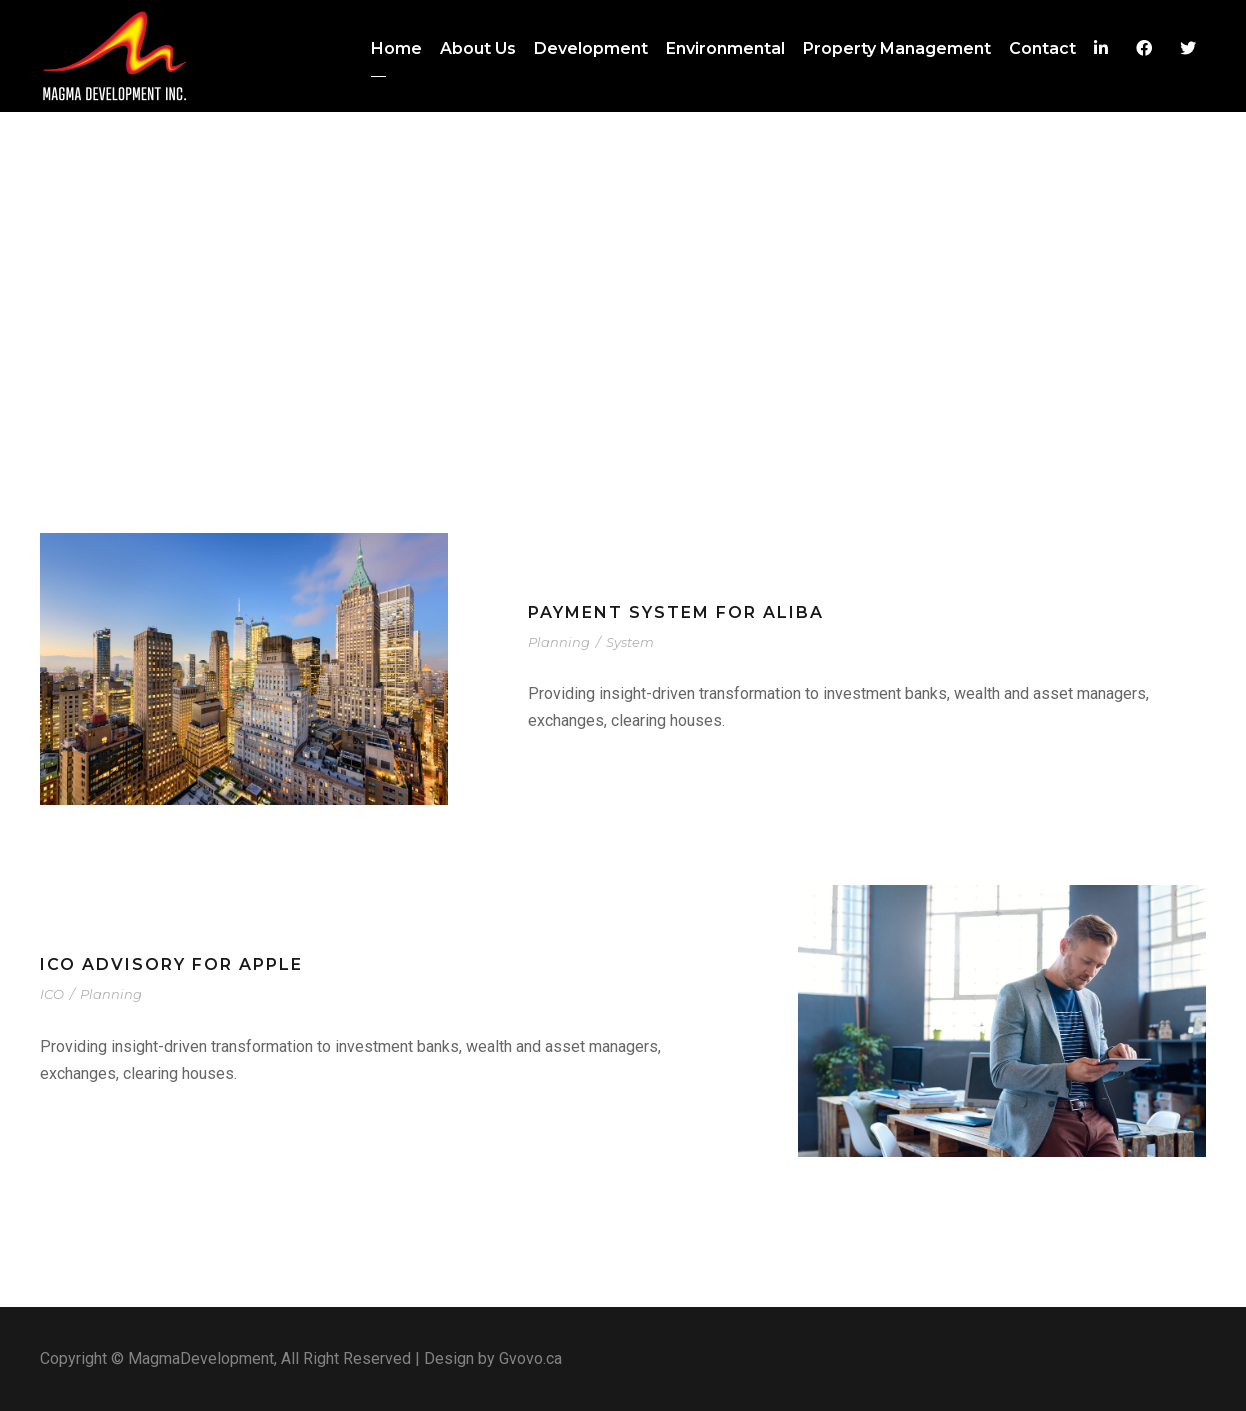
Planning (559, 642)
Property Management (897, 48)
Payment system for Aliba (676, 612)
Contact (1042, 48)
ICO (52, 994)
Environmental (725, 48)
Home (396, 48)
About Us (478, 48)
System (630, 642)
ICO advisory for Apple (171, 964)
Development (591, 48)
